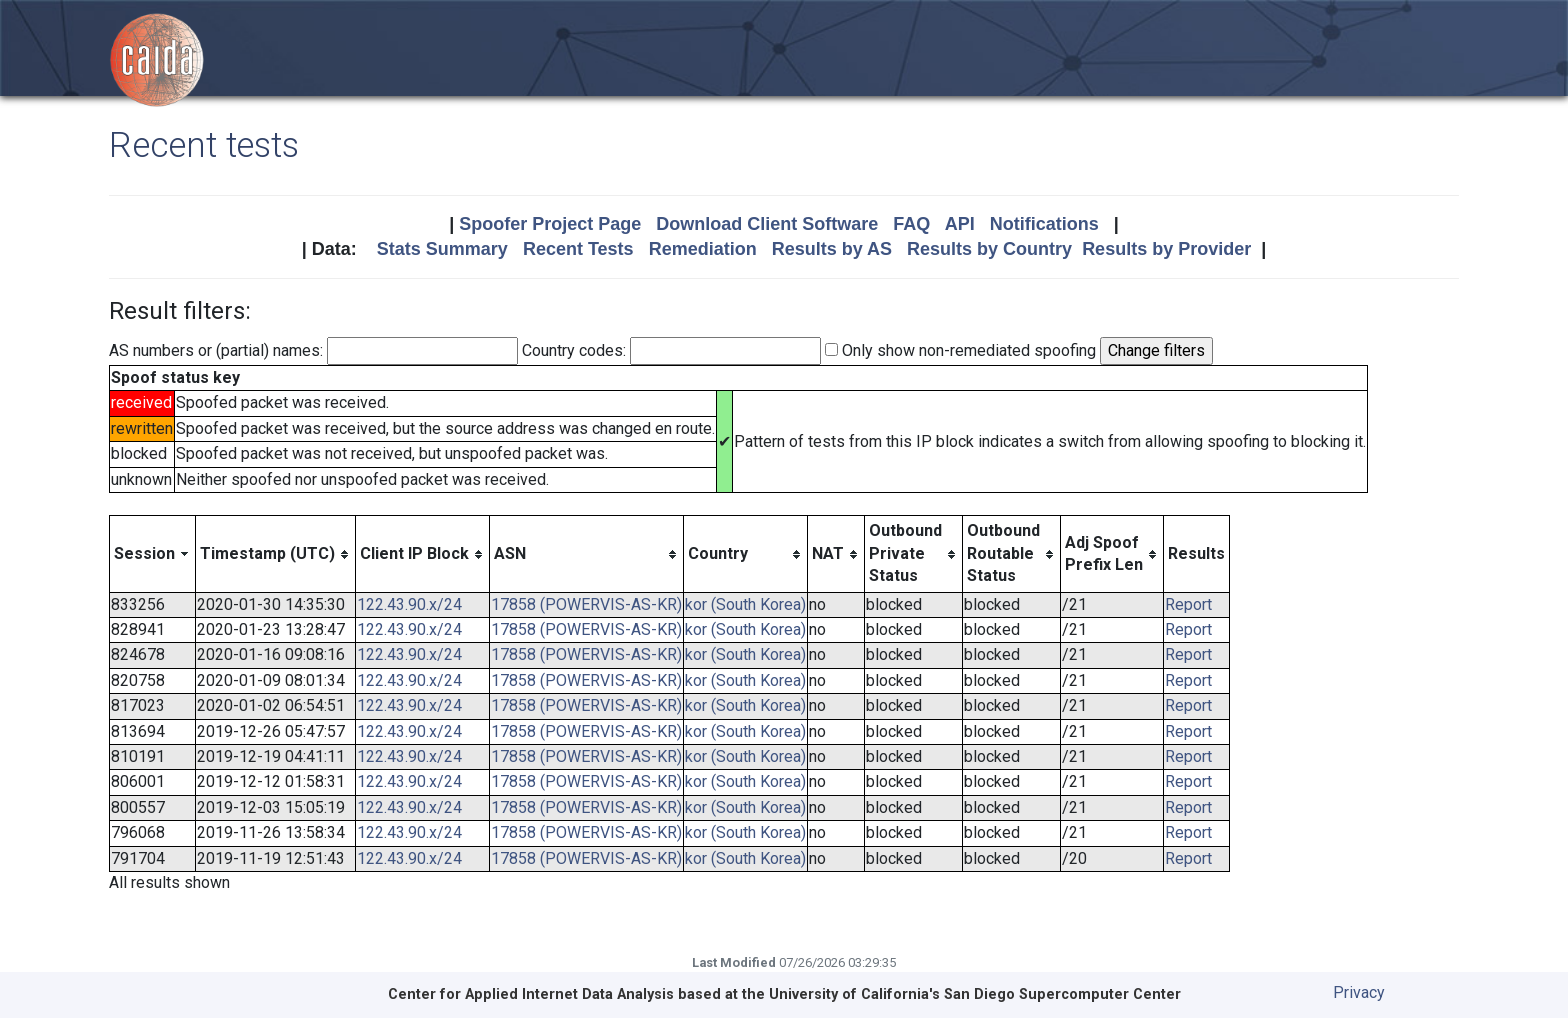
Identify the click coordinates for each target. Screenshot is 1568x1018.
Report (1188, 604)
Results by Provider (1166, 249)
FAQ (911, 224)
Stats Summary (442, 249)
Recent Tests (578, 249)
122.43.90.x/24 (409, 604)
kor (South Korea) (745, 604)
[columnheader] (153, 554)
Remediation (703, 249)
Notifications (1044, 224)
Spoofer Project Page (550, 224)
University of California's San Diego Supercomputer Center (975, 994)
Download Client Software (767, 224)
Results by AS (832, 249)
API (960, 224)
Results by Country (989, 249)
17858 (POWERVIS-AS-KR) (586, 604)
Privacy (1359, 992)
